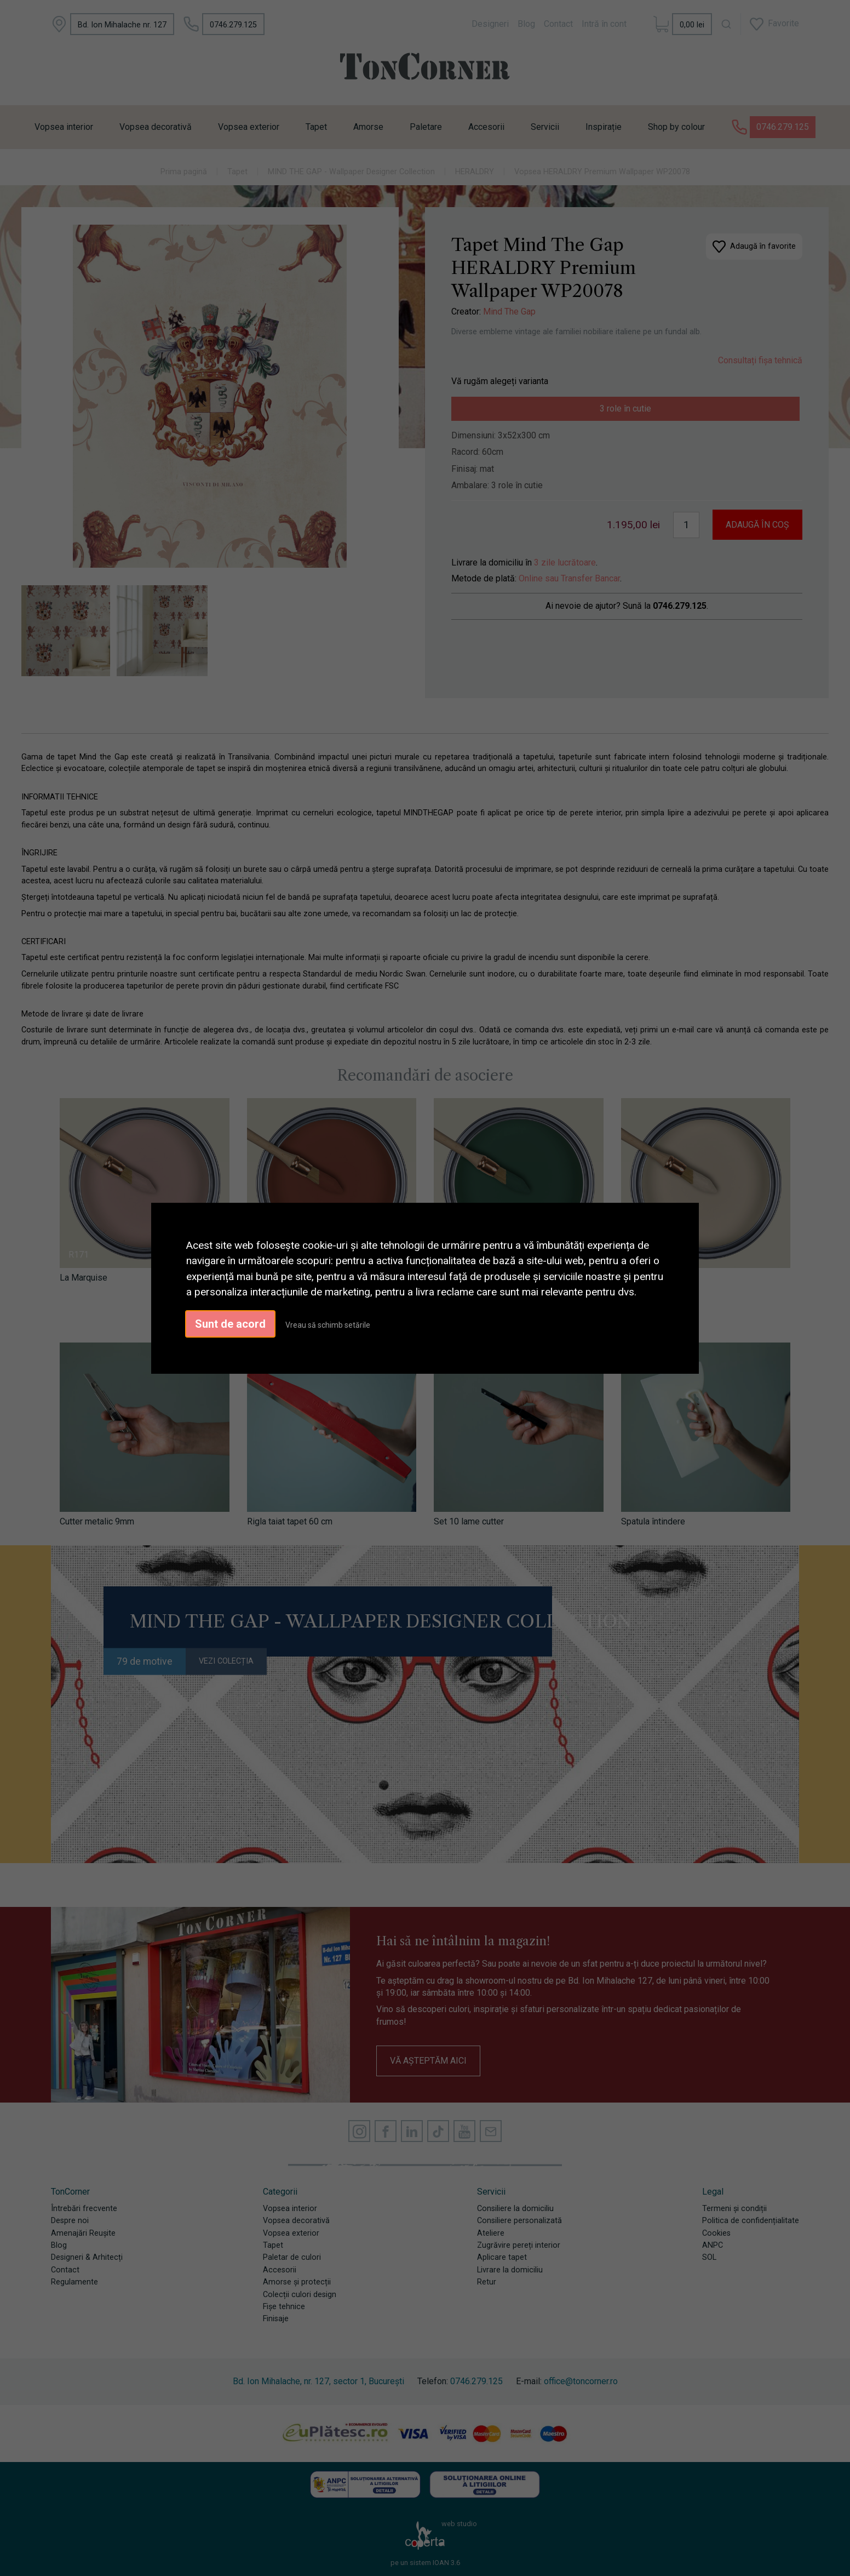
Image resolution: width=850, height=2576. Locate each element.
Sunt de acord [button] (230, 1323)
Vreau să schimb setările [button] (327, 1325)
